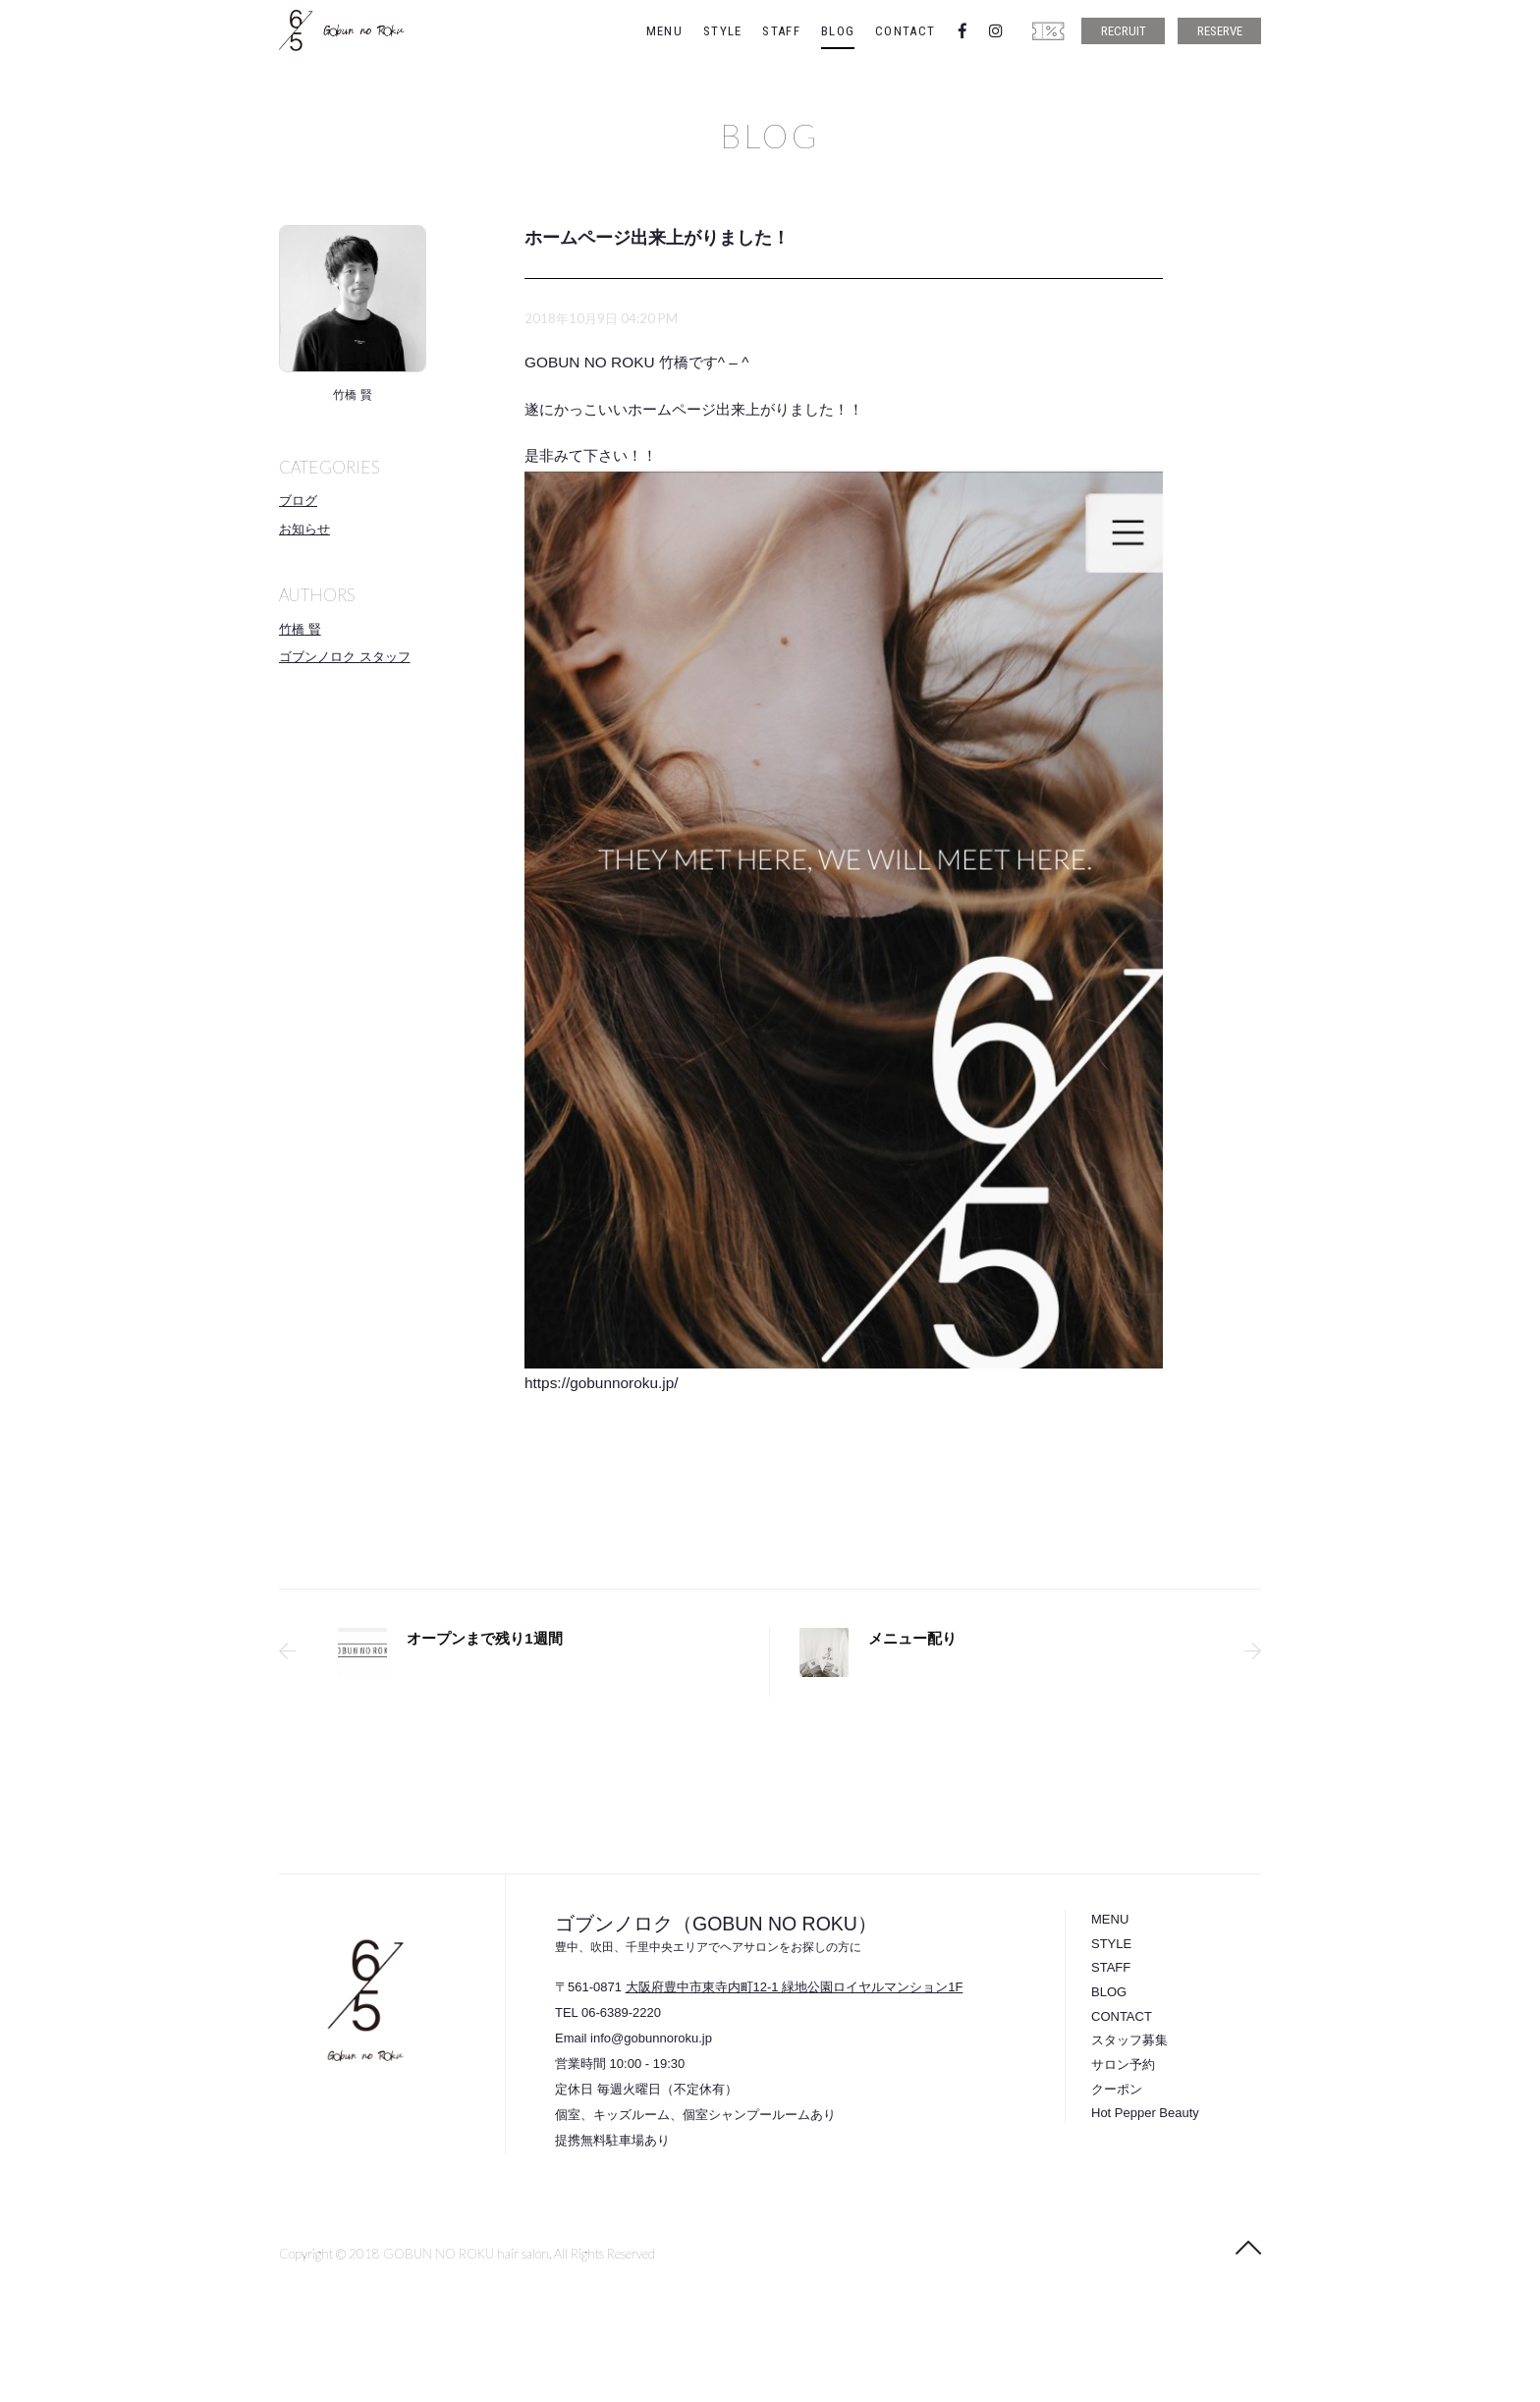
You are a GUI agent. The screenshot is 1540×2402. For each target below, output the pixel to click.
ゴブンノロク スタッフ (345, 656)
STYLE (722, 31)
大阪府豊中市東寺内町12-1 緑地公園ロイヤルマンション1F (794, 1987)
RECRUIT (1123, 31)
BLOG (837, 31)
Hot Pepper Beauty (1145, 2112)
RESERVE (1219, 31)
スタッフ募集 (1129, 2040)
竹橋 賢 (300, 629)
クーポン (1116, 2089)
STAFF (781, 31)
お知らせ (304, 529)
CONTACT (905, 31)
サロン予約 (1123, 2064)
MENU (664, 31)
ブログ (298, 500)
